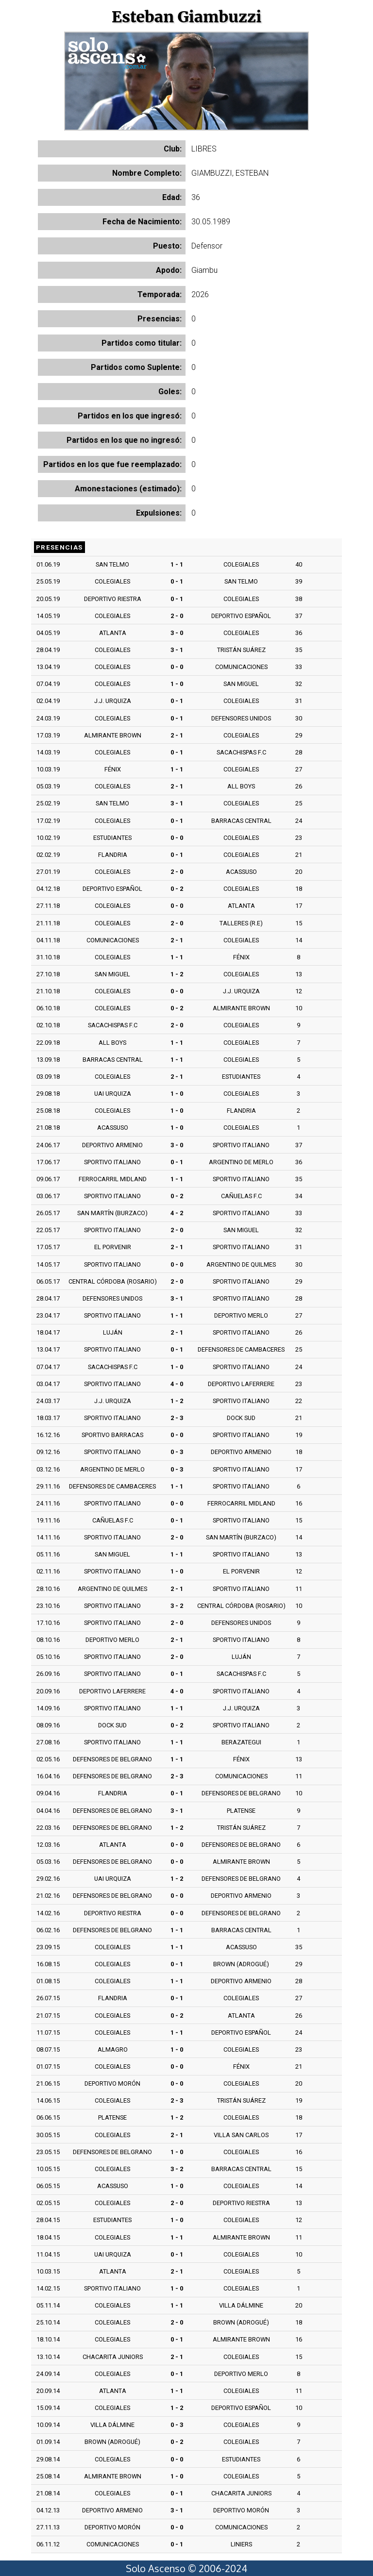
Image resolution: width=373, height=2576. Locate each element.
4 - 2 (176, 1213)
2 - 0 (176, 615)
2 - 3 (176, 1418)
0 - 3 (176, 1451)
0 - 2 (176, 888)
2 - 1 (176, 735)
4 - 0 (176, 1384)
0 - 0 (176, 666)
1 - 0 (176, 683)
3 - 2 (176, 1605)
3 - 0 (176, 632)
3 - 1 (176, 649)
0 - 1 (176, 581)
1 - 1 (176, 564)
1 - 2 (176, 974)
